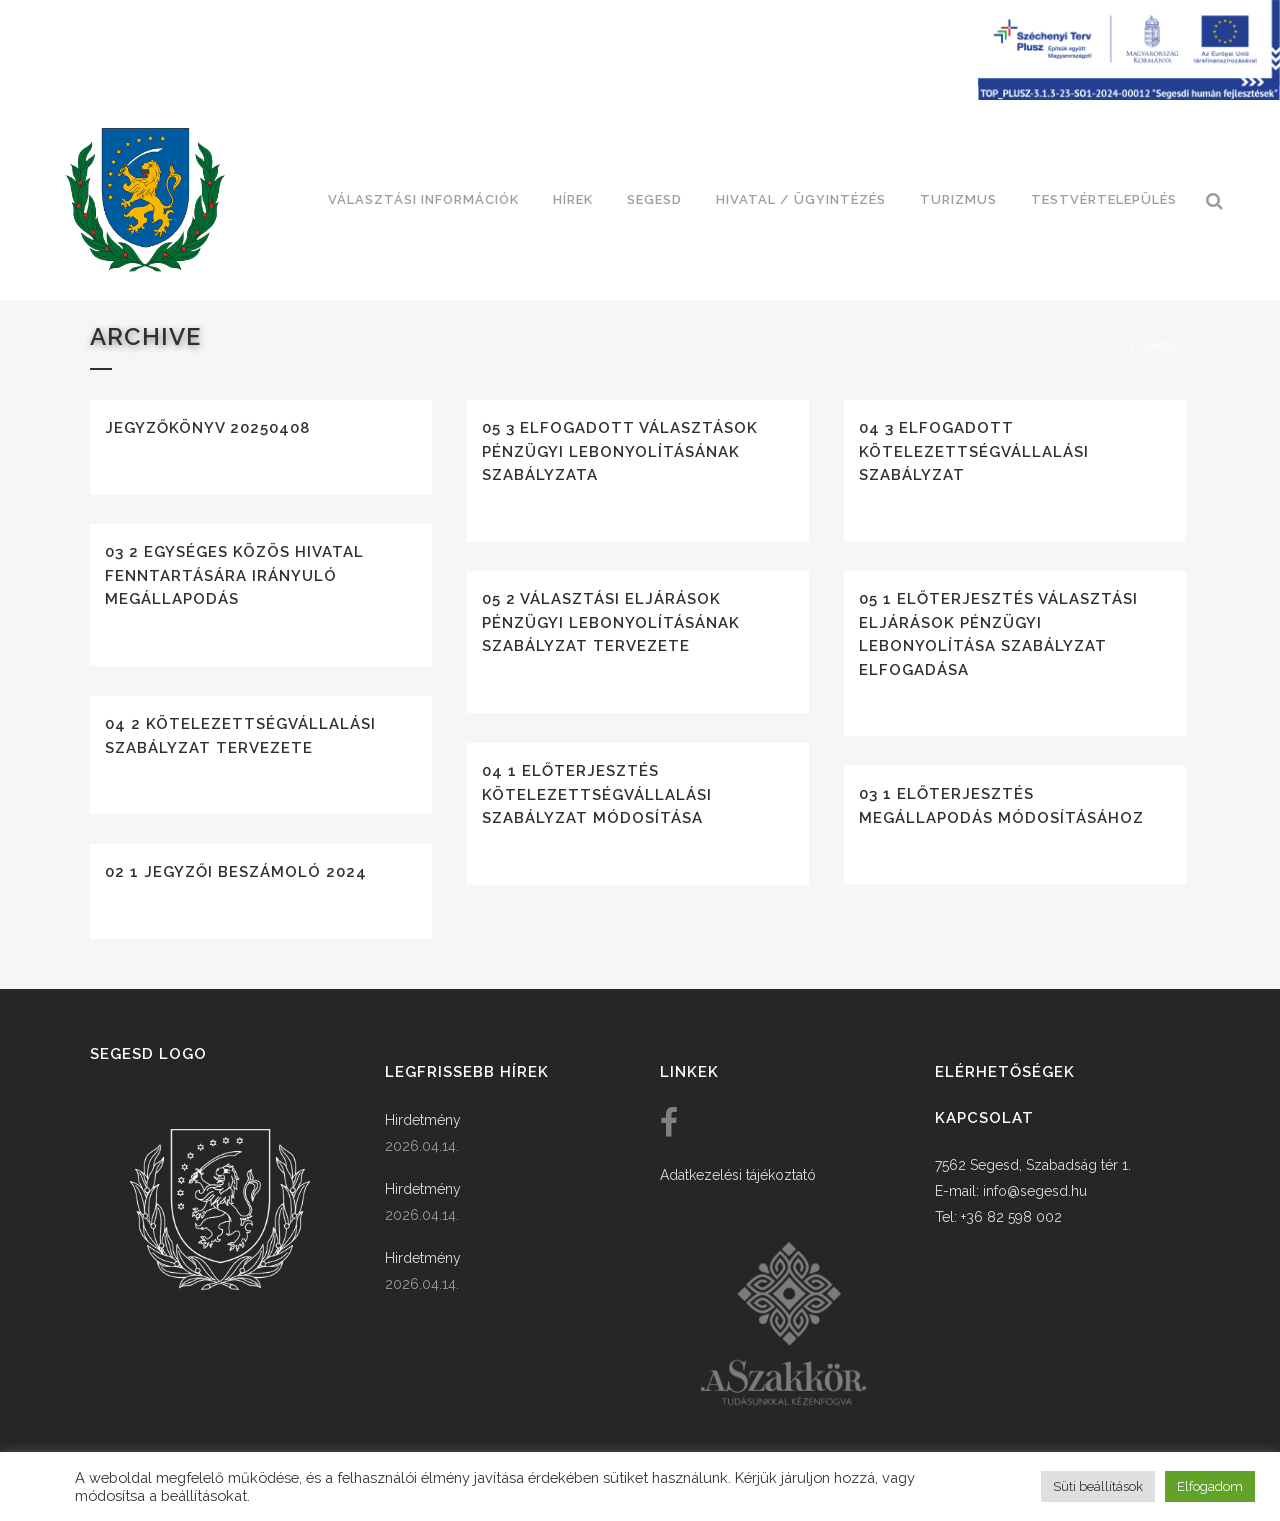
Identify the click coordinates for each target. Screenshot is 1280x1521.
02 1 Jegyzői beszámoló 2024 (236, 872)
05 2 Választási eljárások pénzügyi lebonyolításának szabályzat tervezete (611, 622)
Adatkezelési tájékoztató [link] (738, 1175)
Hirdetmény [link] (423, 1120)
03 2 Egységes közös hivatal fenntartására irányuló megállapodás (234, 575)
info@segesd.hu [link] (1035, 1191)
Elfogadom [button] (1210, 1486)
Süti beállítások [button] (1098, 1486)
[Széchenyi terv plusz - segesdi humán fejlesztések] (1129, 95)
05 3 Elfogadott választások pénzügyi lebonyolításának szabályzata (620, 451)
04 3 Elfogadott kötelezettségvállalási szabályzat (974, 451)
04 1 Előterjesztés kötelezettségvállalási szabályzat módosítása (597, 794)
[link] (145, 200)
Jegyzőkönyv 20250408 (207, 428)
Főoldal (1154, 345)
